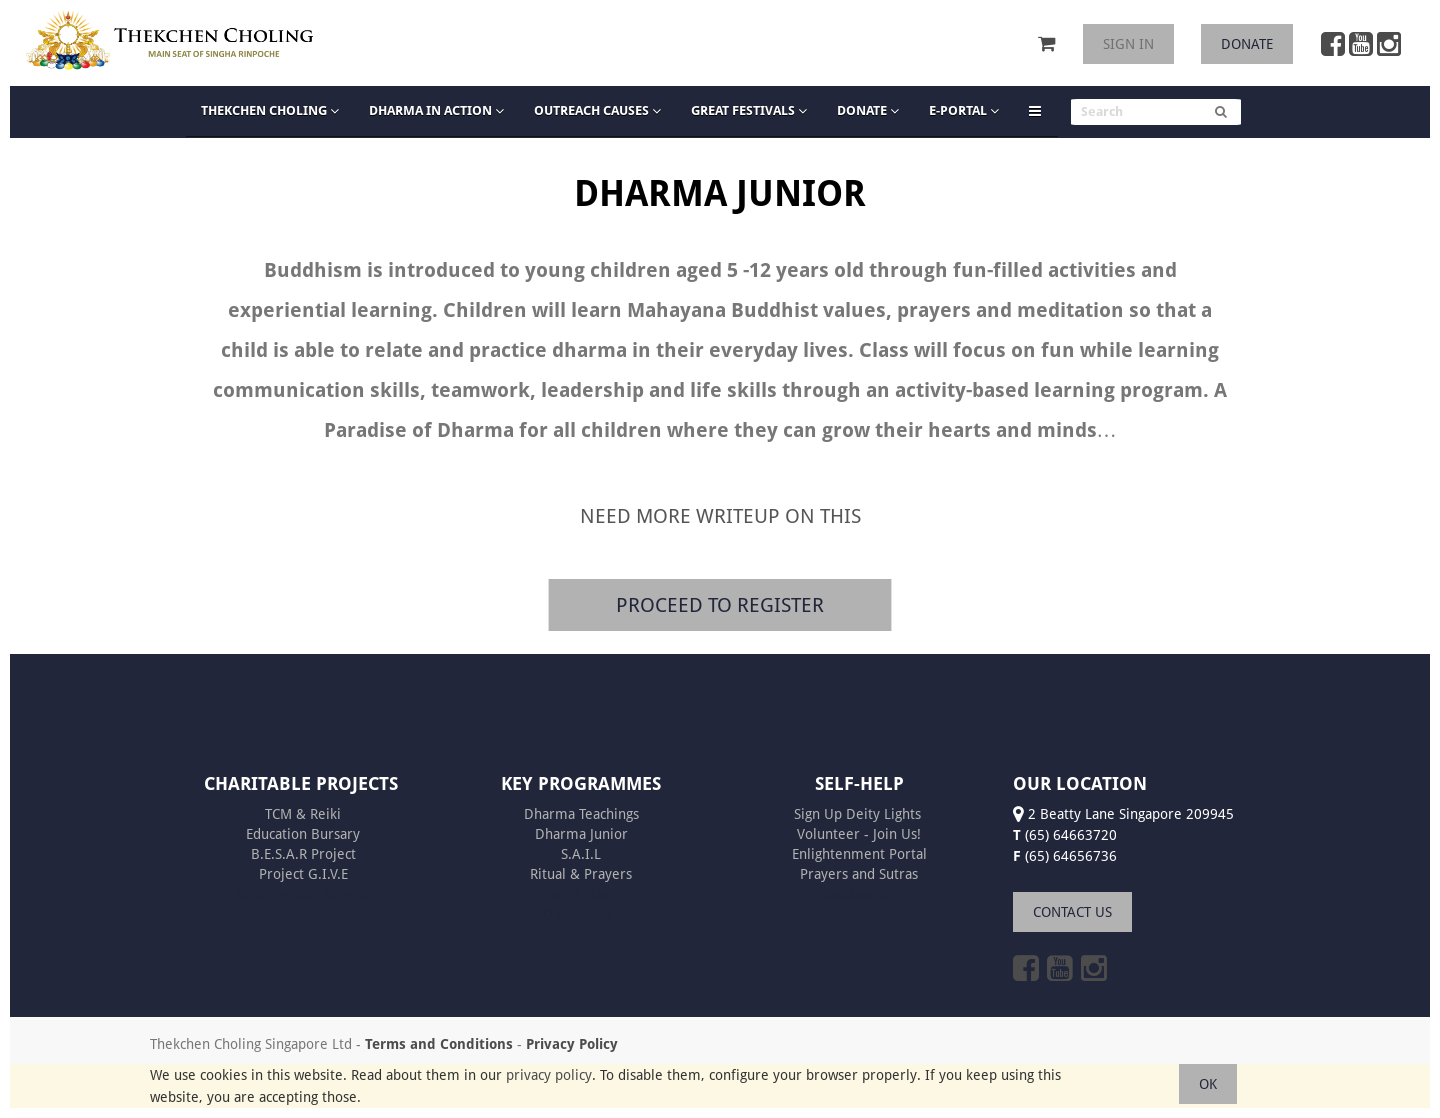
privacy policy (549, 1075)
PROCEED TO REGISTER (720, 604)
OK (1208, 1084)
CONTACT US (1072, 912)
